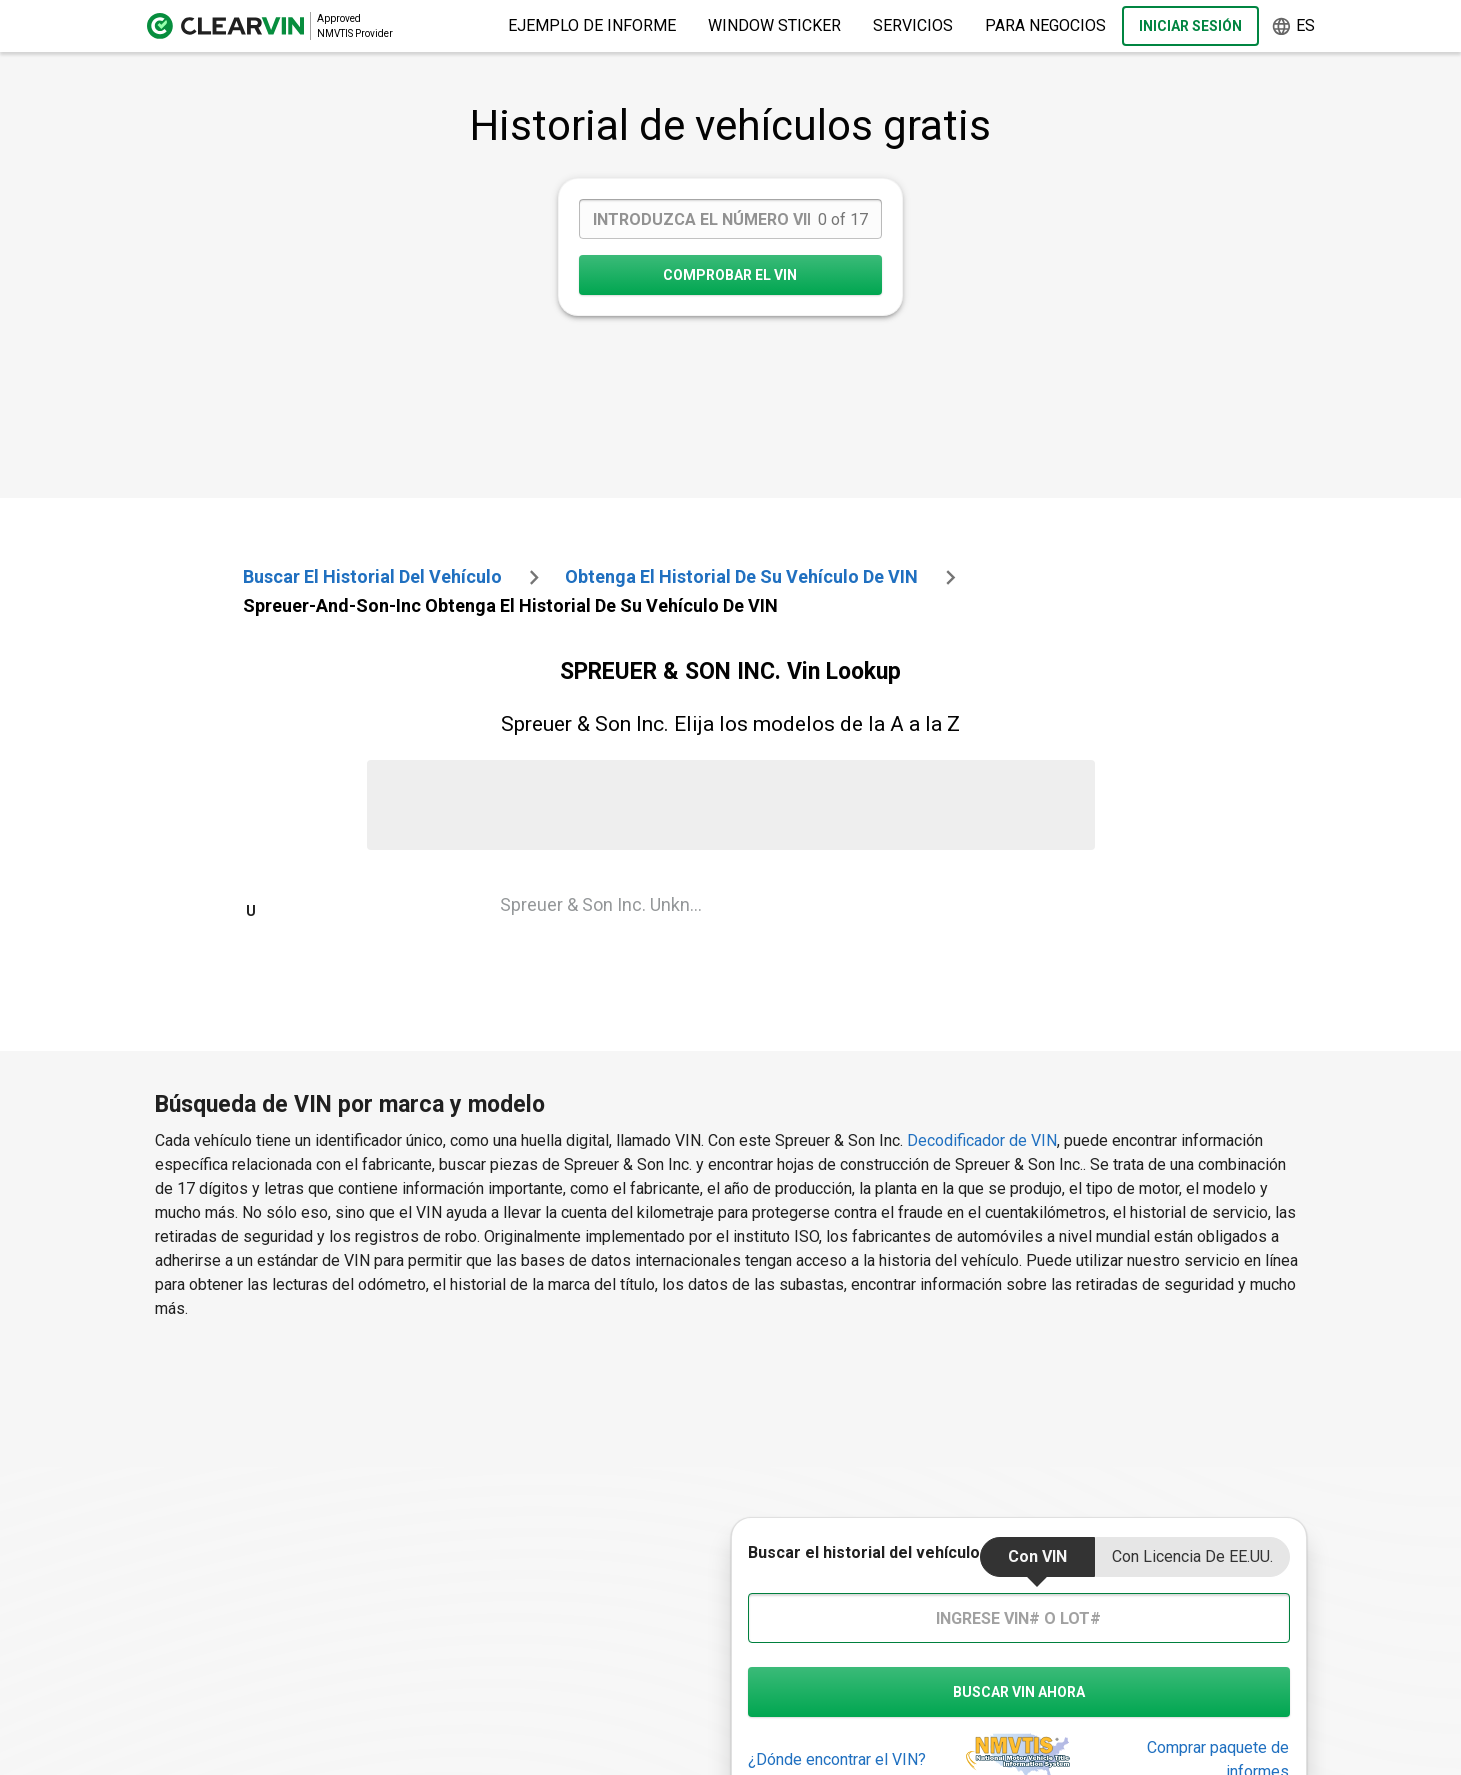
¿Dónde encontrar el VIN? (837, 1759)
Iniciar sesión (1190, 26)
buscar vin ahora (1019, 1692)
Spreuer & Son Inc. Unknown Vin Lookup (611, 904)
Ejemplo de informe (592, 25)
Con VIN (1037, 1556)
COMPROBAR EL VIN (730, 275)
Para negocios (1045, 25)
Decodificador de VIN (982, 1140)
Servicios (913, 25)
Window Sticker (774, 25)
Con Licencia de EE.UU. (1192, 1556)
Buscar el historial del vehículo (372, 576)
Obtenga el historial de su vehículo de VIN (741, 576)
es (1293, 26)
